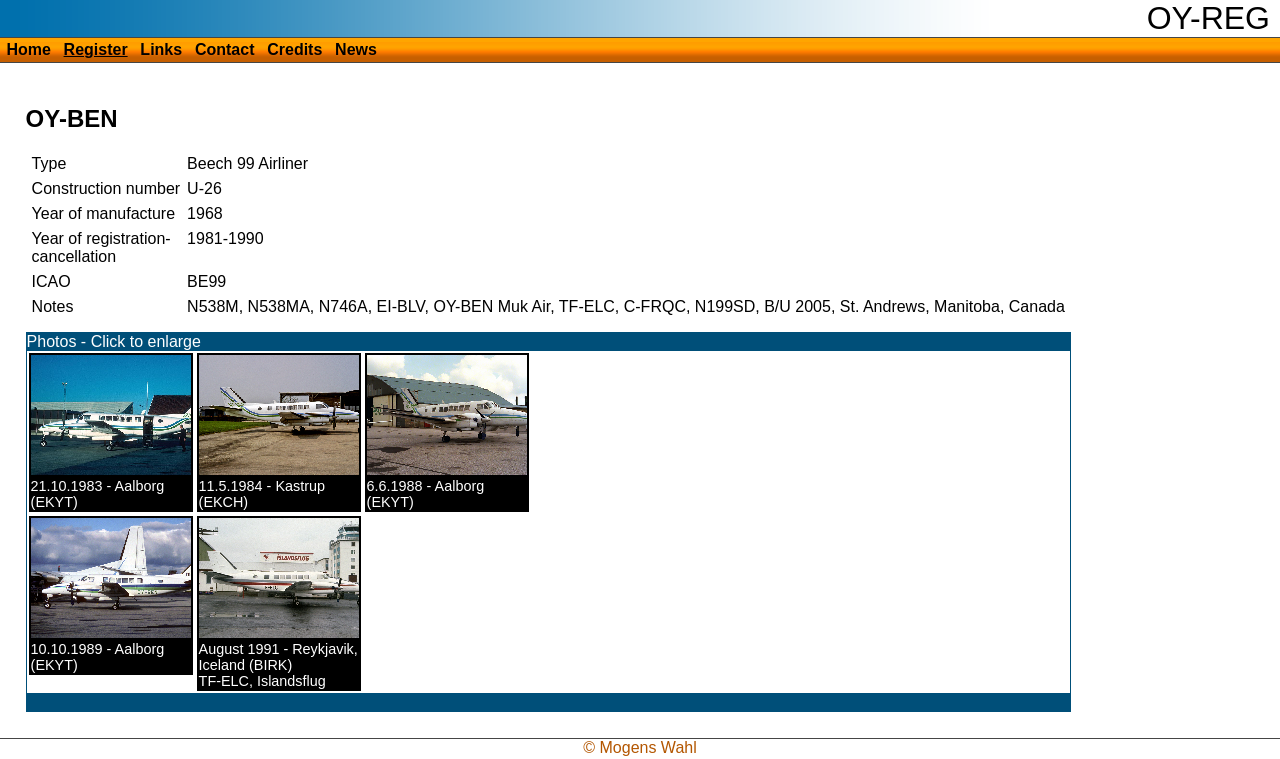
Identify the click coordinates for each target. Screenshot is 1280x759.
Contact (225, 49)
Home (28, 49)
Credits (294, 49)
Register (96, 49)
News (356, 49)
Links (161, 49)
